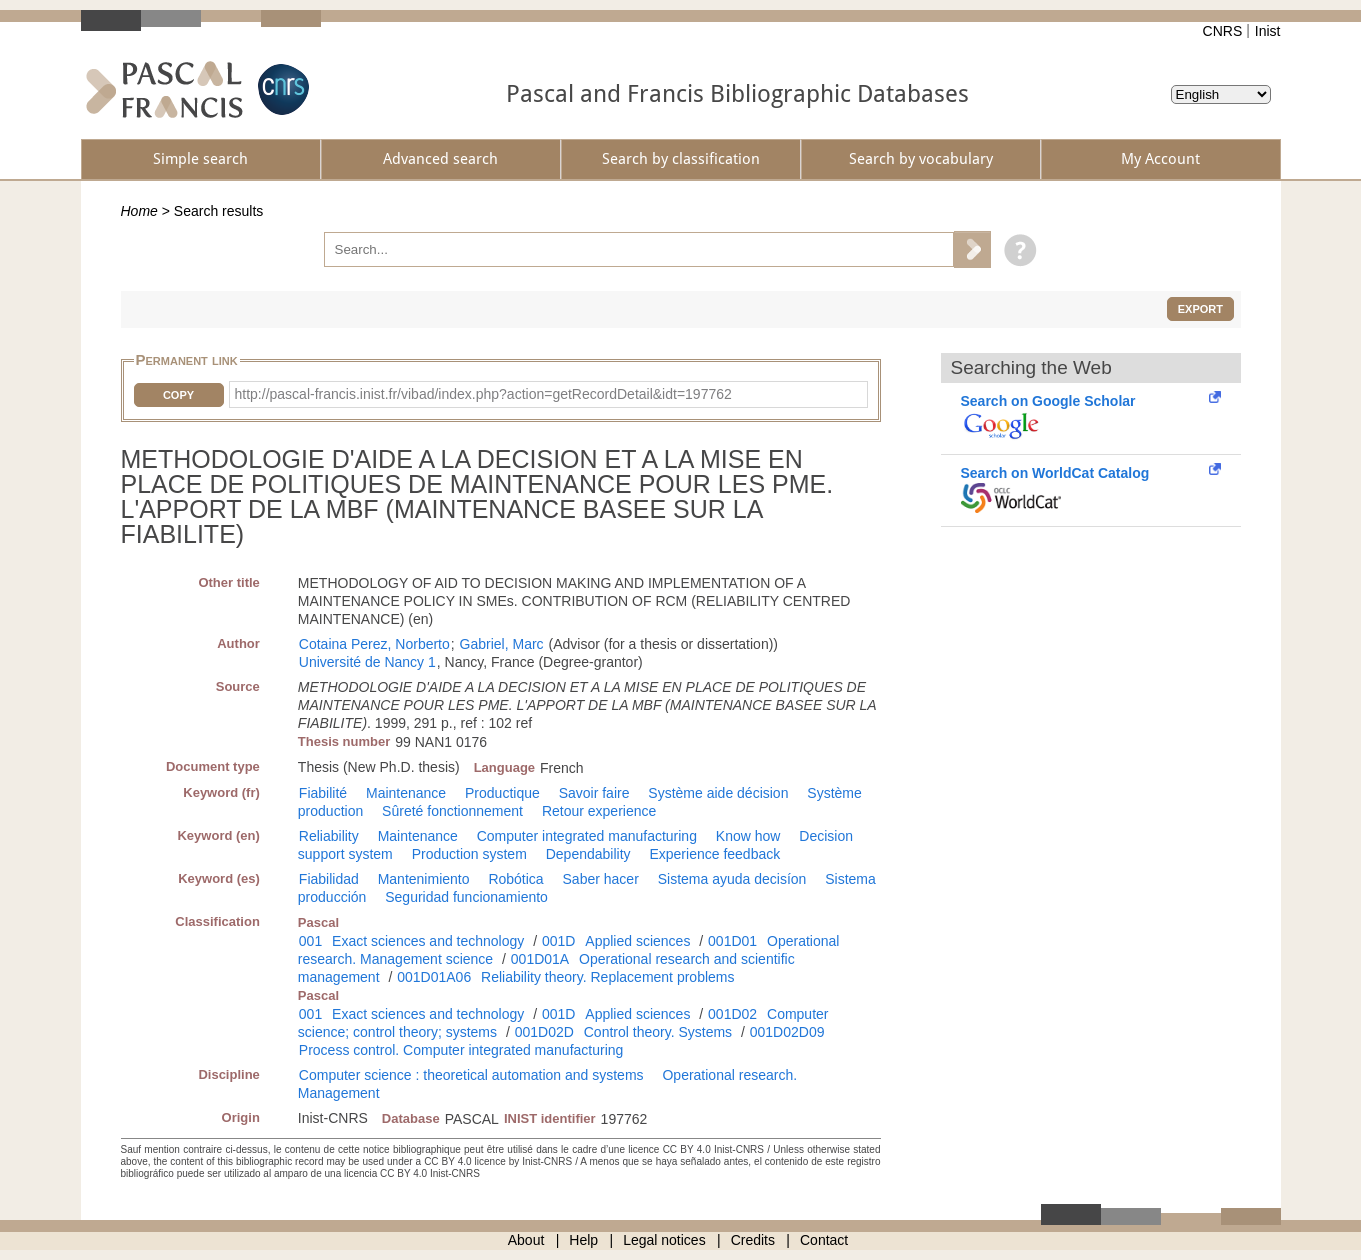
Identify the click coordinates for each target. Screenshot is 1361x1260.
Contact (824, 1240)
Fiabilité (323, 793)
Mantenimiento (424, 879)
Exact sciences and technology (428, 941)
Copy (178, 395)
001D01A (540, 959)
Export (1200, 309)
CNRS (1223, 31)
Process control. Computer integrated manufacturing (461, 1050)
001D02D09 (787, 1032)
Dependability (588, 854)
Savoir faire (594, 793)
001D (558, 941)
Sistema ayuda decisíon (732, 879)
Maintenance (406, 793)
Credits (753, 1240)
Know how (748, 836)
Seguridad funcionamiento (466, 897)
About (526, 1240)
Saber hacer (601, 879)
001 (310, 941)
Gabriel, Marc (502, 644)
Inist (1268, 31)
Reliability (329, 836)
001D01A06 (434, 977)
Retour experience (599, 811)
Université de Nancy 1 (367, 662)
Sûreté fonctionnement (452, 811)
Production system (469, 854)
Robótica (515, 879)
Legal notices (664, 1240)
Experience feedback (714, 854)
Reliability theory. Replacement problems (607, 977)
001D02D (544, 1032)
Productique (502, 793)
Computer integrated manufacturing (587, 836)
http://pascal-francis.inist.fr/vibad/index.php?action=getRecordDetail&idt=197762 (483, 394)
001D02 (732, 1014)
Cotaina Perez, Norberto (374, 644)
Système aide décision (718, 793)
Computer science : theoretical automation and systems (471, 1075)
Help (583, 1240)
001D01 (732, 941)
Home (139, 211)
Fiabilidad (329, 879)
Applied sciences (637, 941)
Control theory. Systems (658, 1032)
